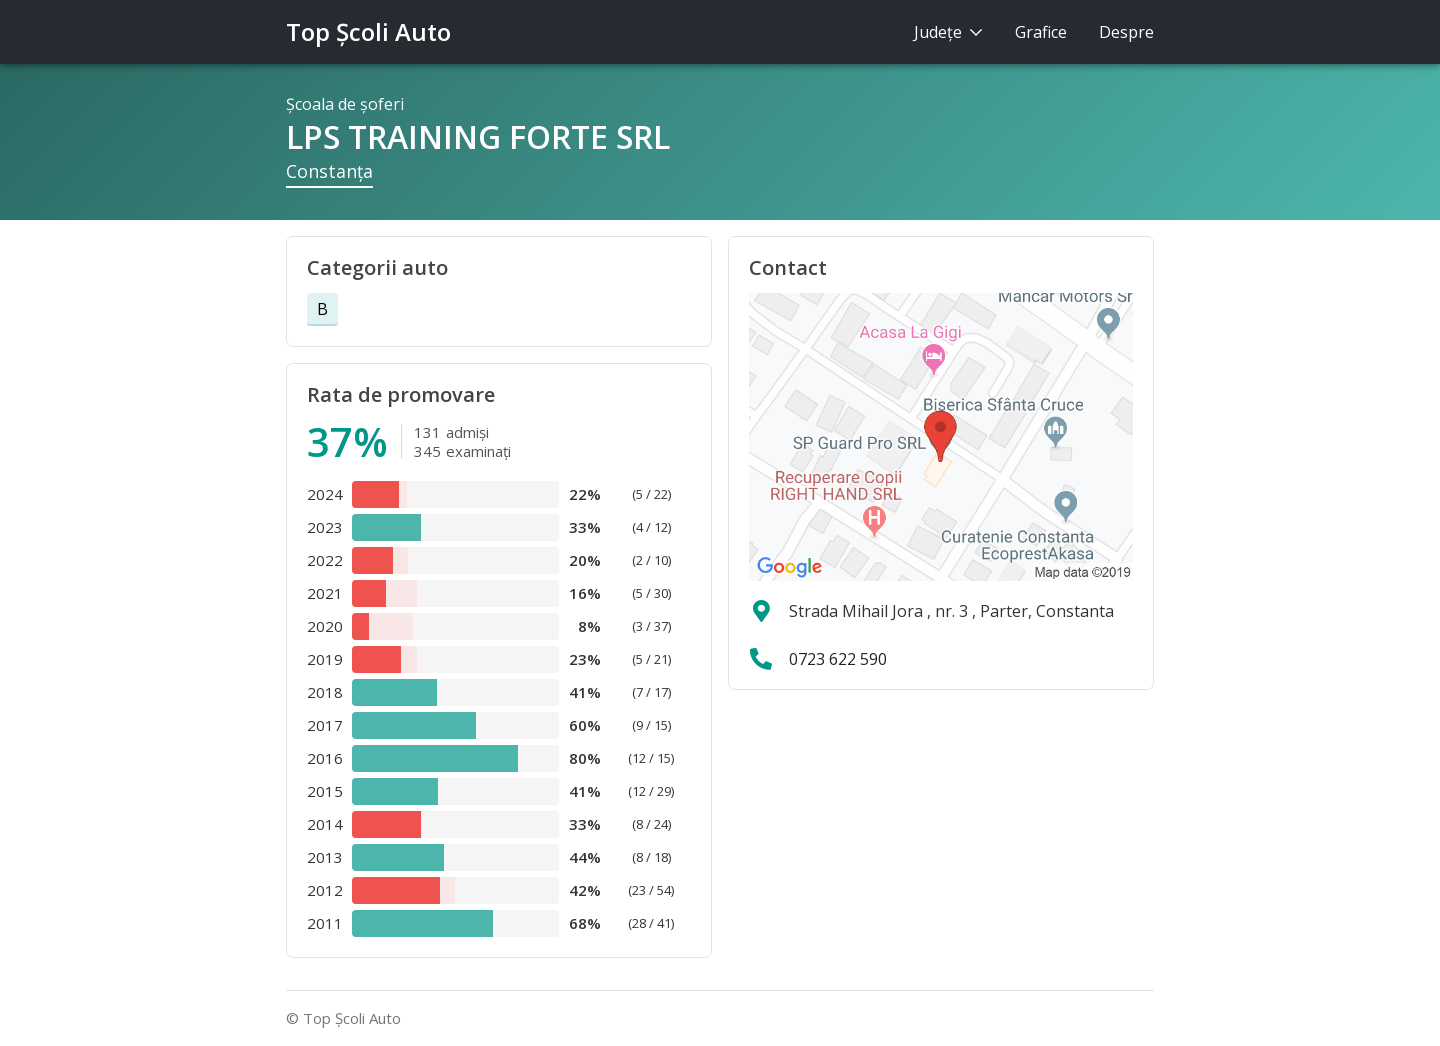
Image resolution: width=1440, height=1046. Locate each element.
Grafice (1041, 32)
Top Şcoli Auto (368, 31)
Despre (1126, 32)
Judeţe (948, 32)
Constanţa (329, 171)
